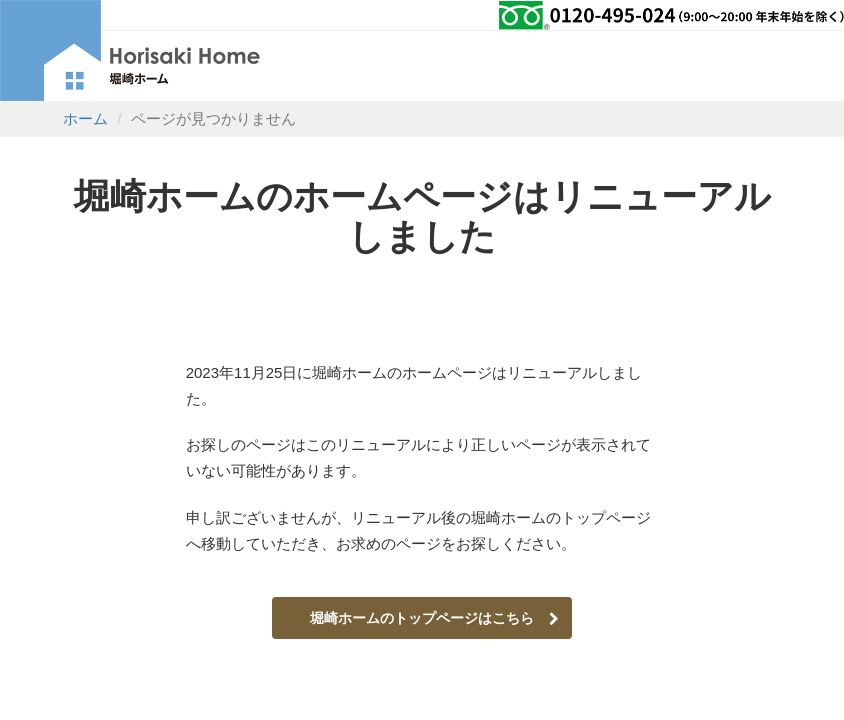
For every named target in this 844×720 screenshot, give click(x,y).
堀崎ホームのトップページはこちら (434, 618)
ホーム (85, 118)
